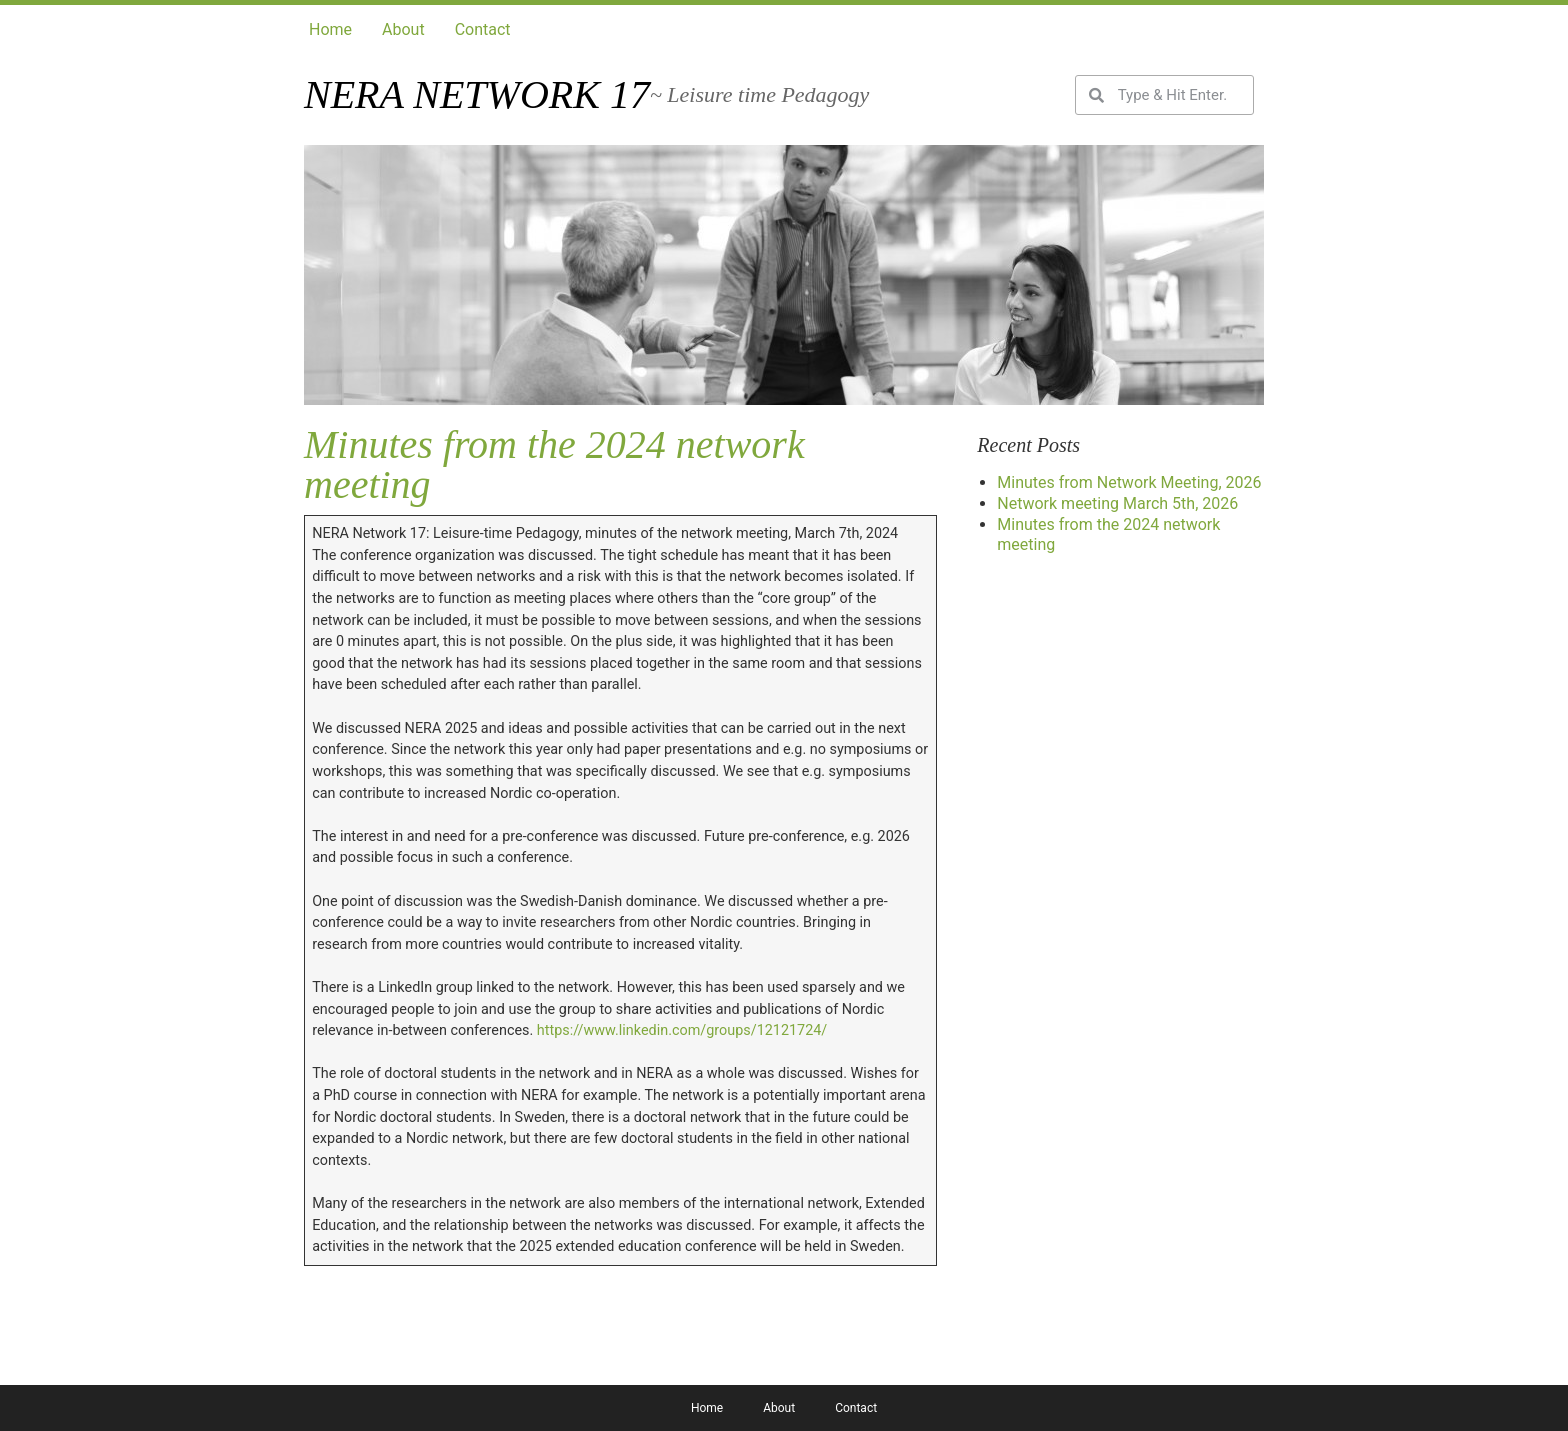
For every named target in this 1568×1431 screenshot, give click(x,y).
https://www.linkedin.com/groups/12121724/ (682, 1030)
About (403, 29)
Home (330, 29)
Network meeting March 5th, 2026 (1117, 503)
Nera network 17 (477, 94)
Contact (483, 29)
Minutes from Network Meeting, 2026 (1129, 482)
